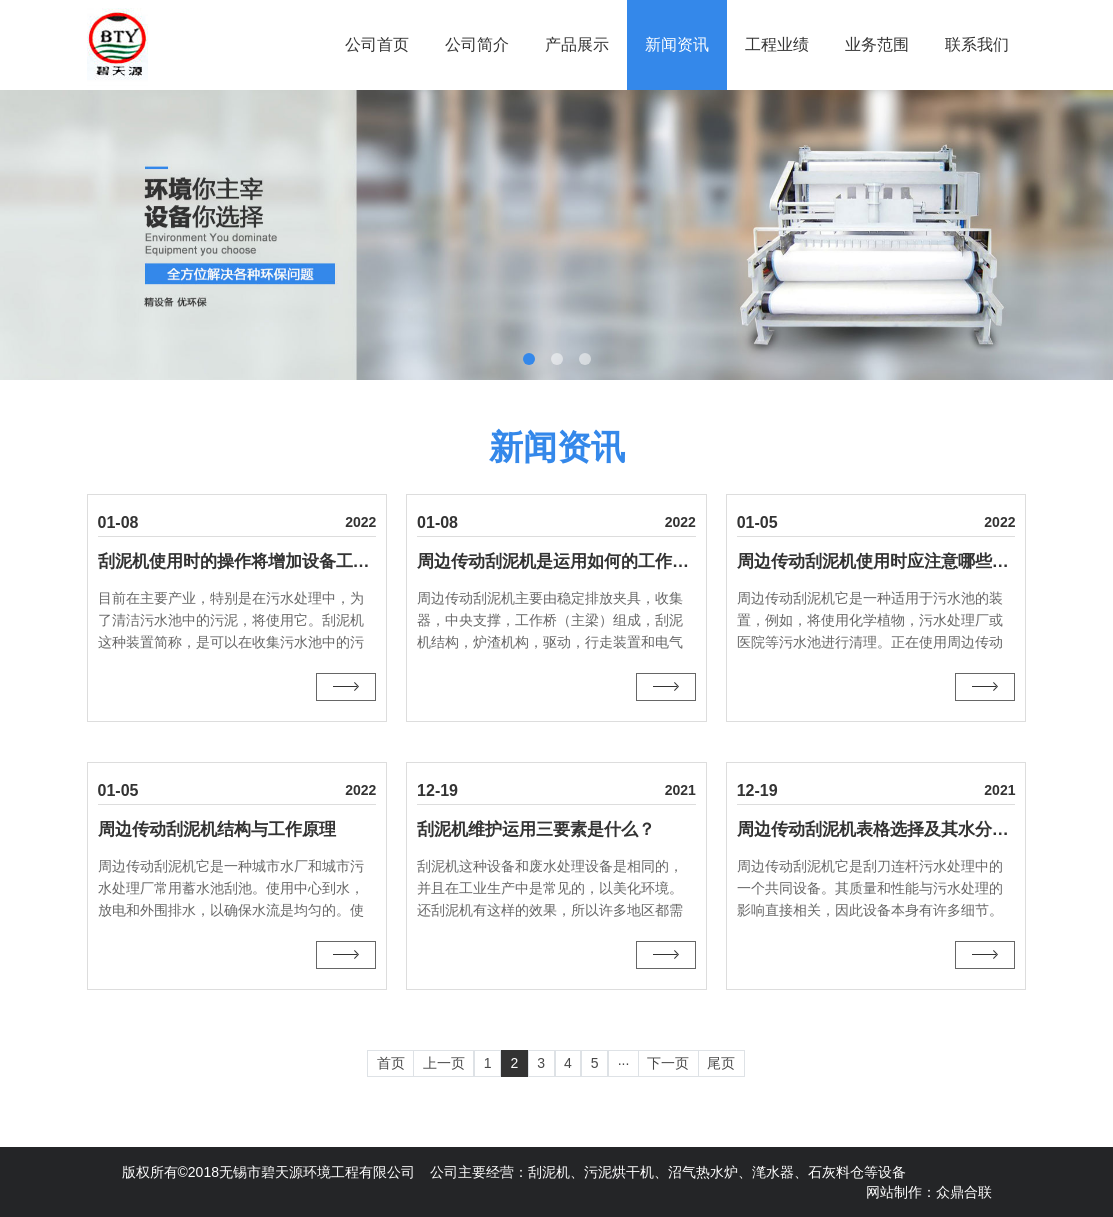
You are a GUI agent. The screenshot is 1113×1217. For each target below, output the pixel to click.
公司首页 (377, 44)
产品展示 (577, 44)
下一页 (668, 1063)
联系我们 (977, 44)
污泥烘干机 (619, 1172)
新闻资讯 (677, 44)
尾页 (721, 1063)
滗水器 (773, 1172)
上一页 (444, 1063)
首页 (391, 1063)
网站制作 (894, 1192)
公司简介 (477, 44)
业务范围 (877, 44)
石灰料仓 (836, 1172)
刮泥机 (549, 1172)
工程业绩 (777, 44)
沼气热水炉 (703, 1172)
